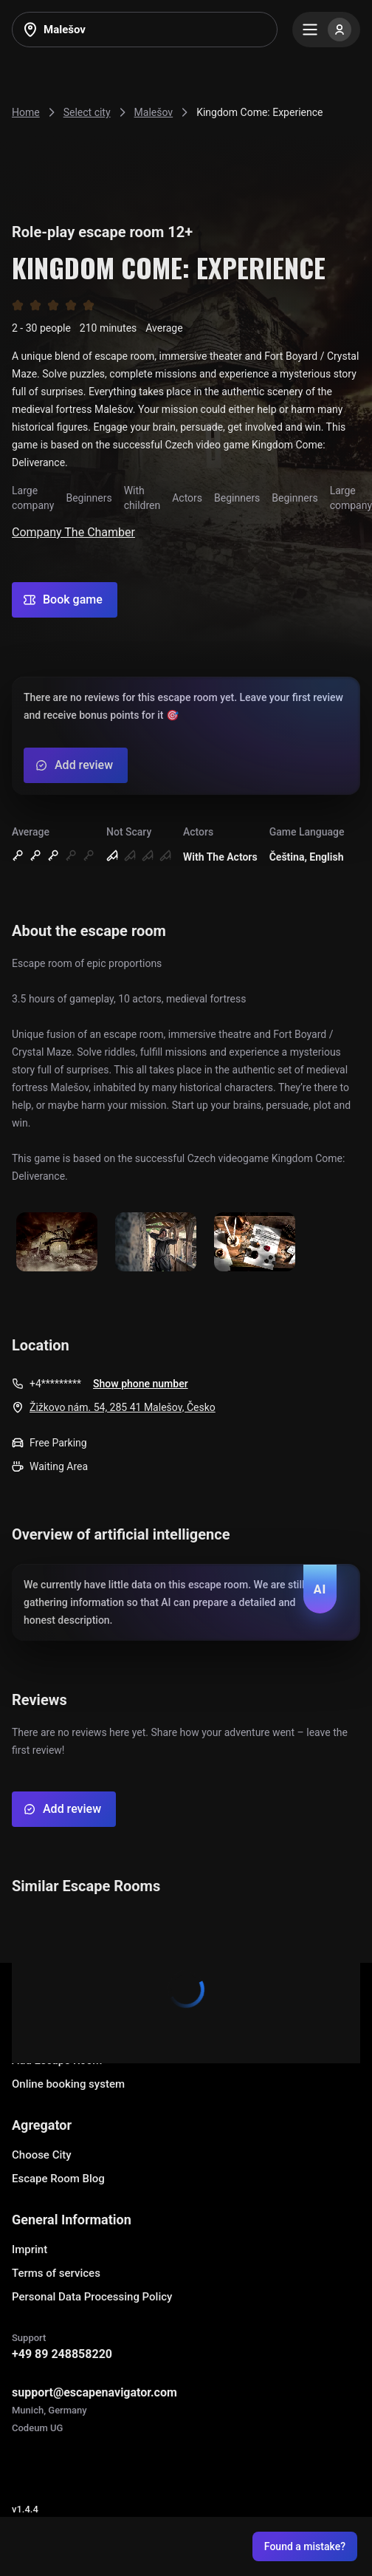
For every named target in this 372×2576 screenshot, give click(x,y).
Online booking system (68, 2084)
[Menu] (326, 29)
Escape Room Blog (58, 2178)
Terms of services (56, 2273)
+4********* (55, 1384)
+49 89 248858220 (62, 2354)
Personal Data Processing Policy (92, 2296)
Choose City (42, 2155)
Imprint (29, 2249)
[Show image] (57, 1243)
